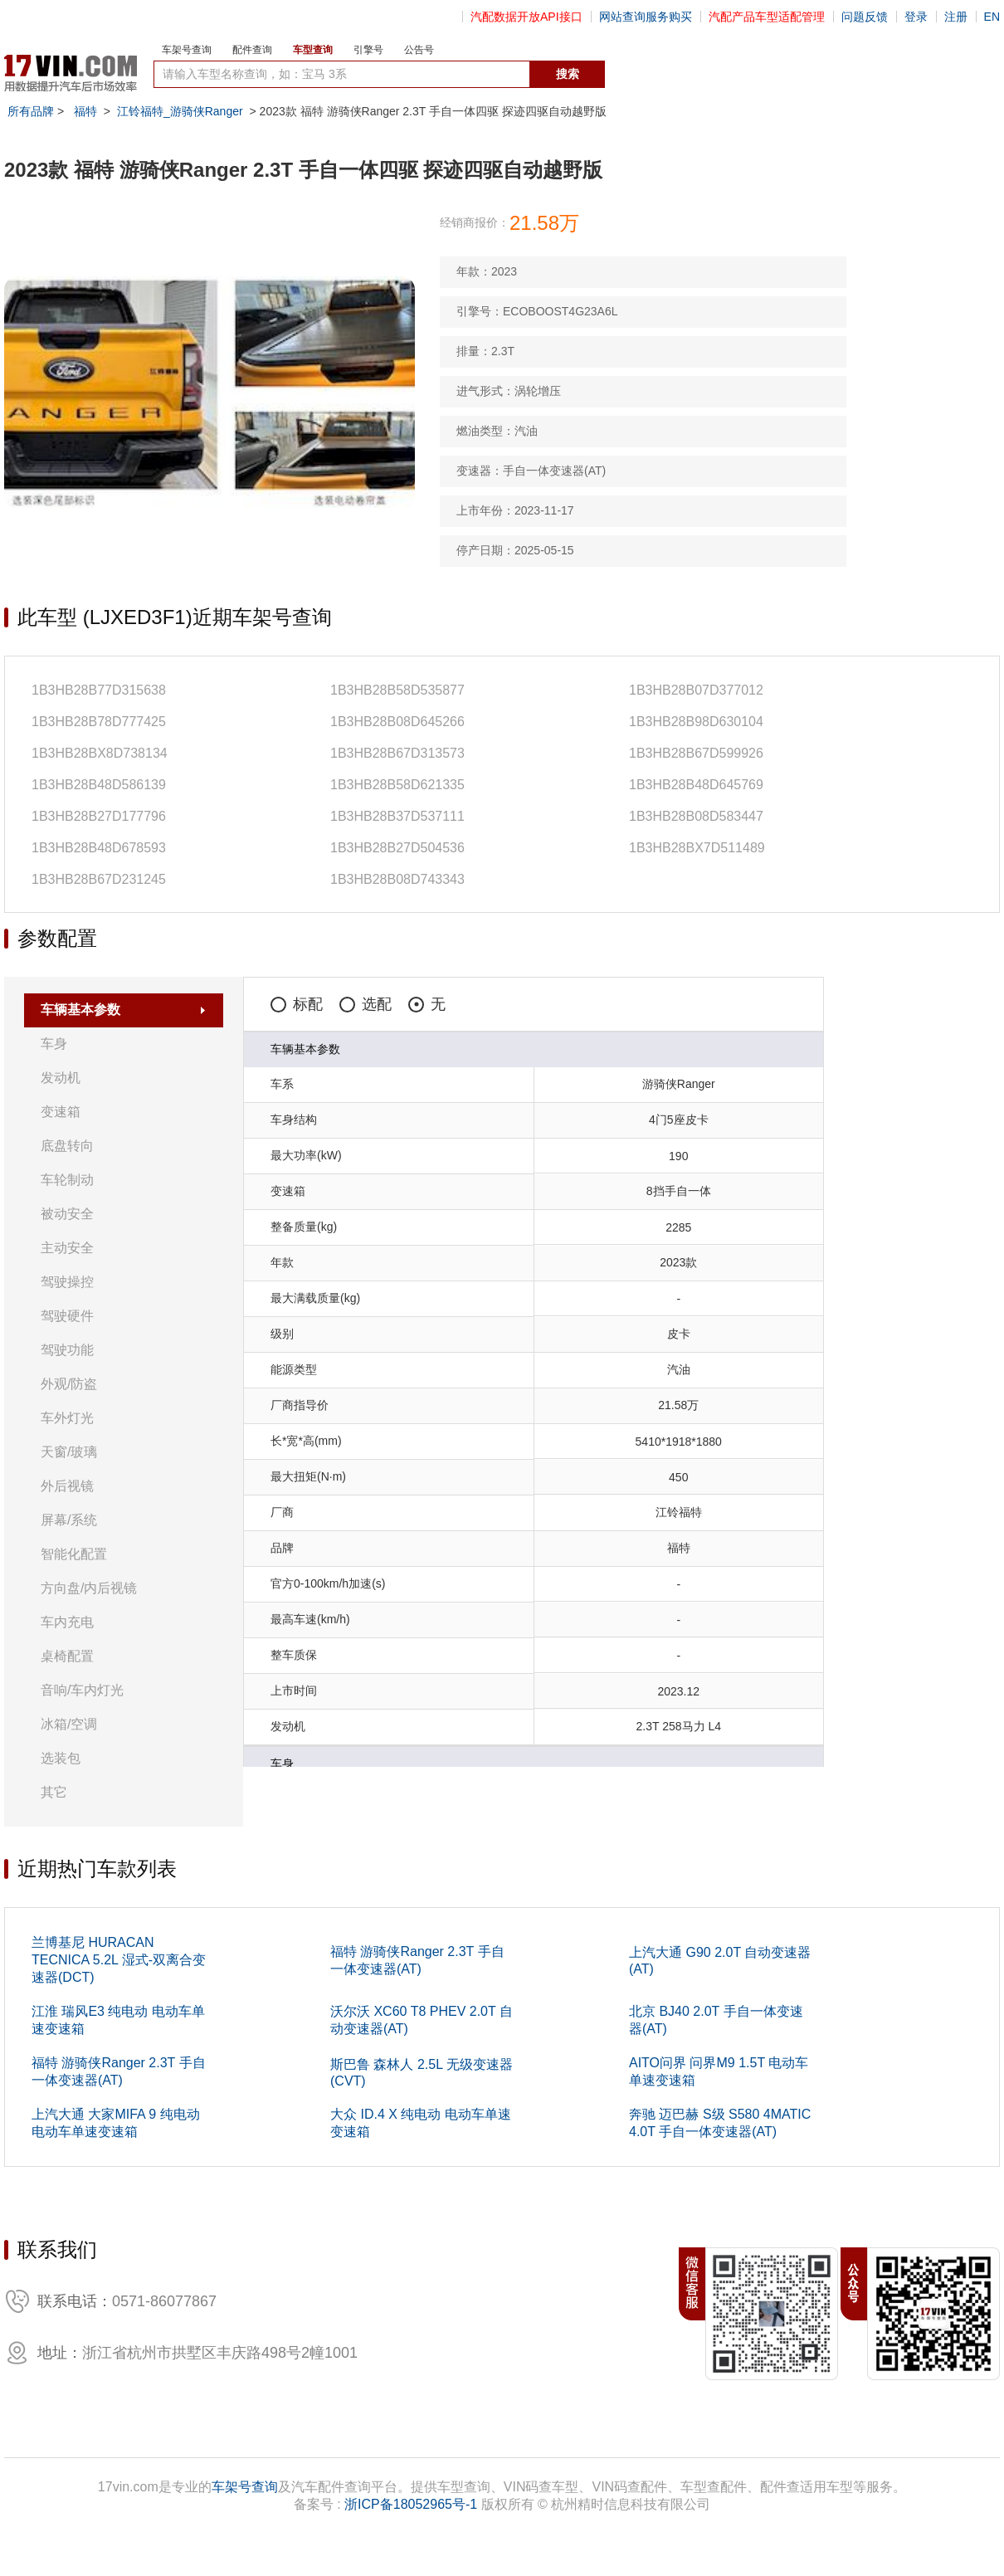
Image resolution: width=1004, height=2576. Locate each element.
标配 (296, 1004)
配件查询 (252, 50)
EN (992, 16)
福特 (85, 111)
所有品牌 (30, 111)
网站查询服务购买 (645, 16)
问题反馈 (864, 16)
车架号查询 (187, 50)
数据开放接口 (641, 75)
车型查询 (313, 50)
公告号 (419, 50)
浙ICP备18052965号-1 (410, 2504)
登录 (916, 16)
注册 (955, 16)
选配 (365, 1004)
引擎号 (368, 50)
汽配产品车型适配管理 (767, 16)
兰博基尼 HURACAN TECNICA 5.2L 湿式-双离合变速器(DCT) (119, 1959)
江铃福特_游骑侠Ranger (180, 111)
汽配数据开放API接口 (526, 16)
